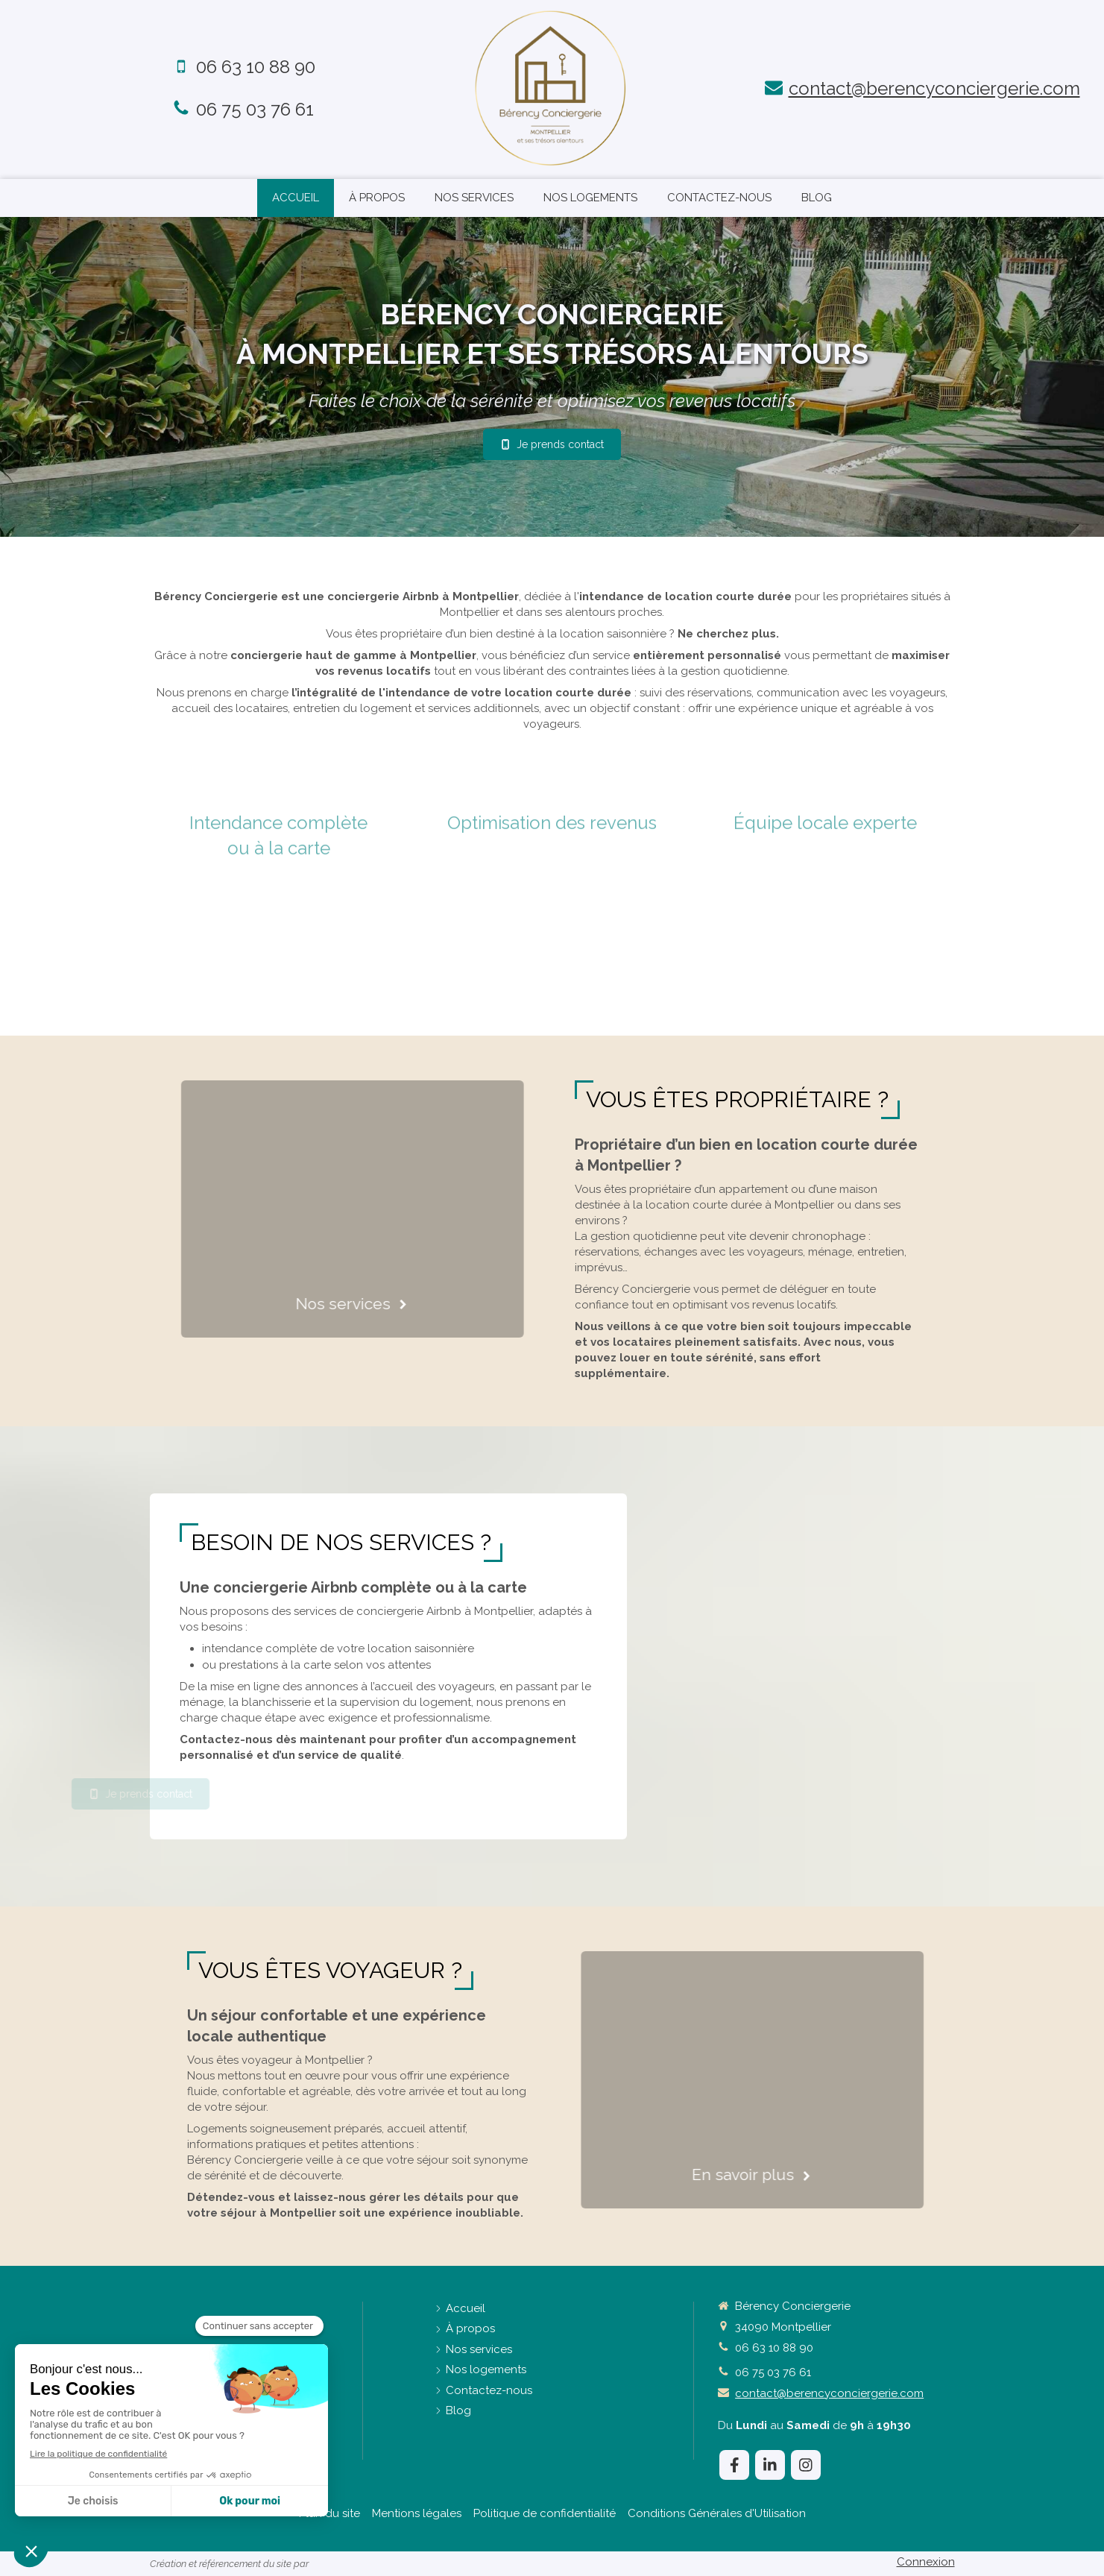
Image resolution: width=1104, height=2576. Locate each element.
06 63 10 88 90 (255, 67)
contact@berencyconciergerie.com (934, 88)
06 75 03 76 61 (255, 109)
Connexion (926, 2562)
